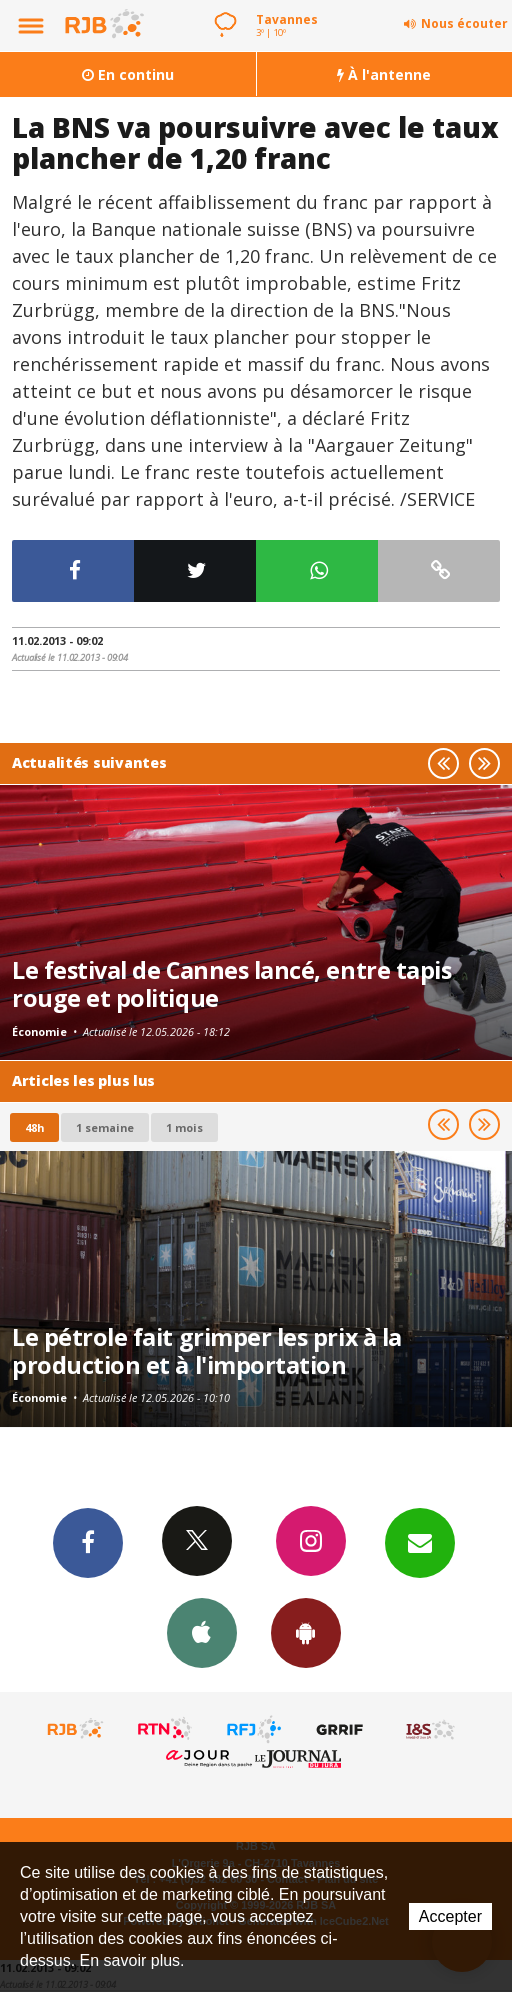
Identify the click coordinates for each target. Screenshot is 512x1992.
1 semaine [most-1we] (105, 1127)
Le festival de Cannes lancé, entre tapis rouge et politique (231, 984)
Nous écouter (464, 23)
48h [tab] (34, 1127)
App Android (306, 1632)
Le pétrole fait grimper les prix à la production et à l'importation (207, 1351)
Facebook (88, 1542)
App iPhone (202, 1632)
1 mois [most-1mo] (184, 1127)
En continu (128, 74)
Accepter (450, 1916)
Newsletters (420, 1542)
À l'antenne (384, 74)
